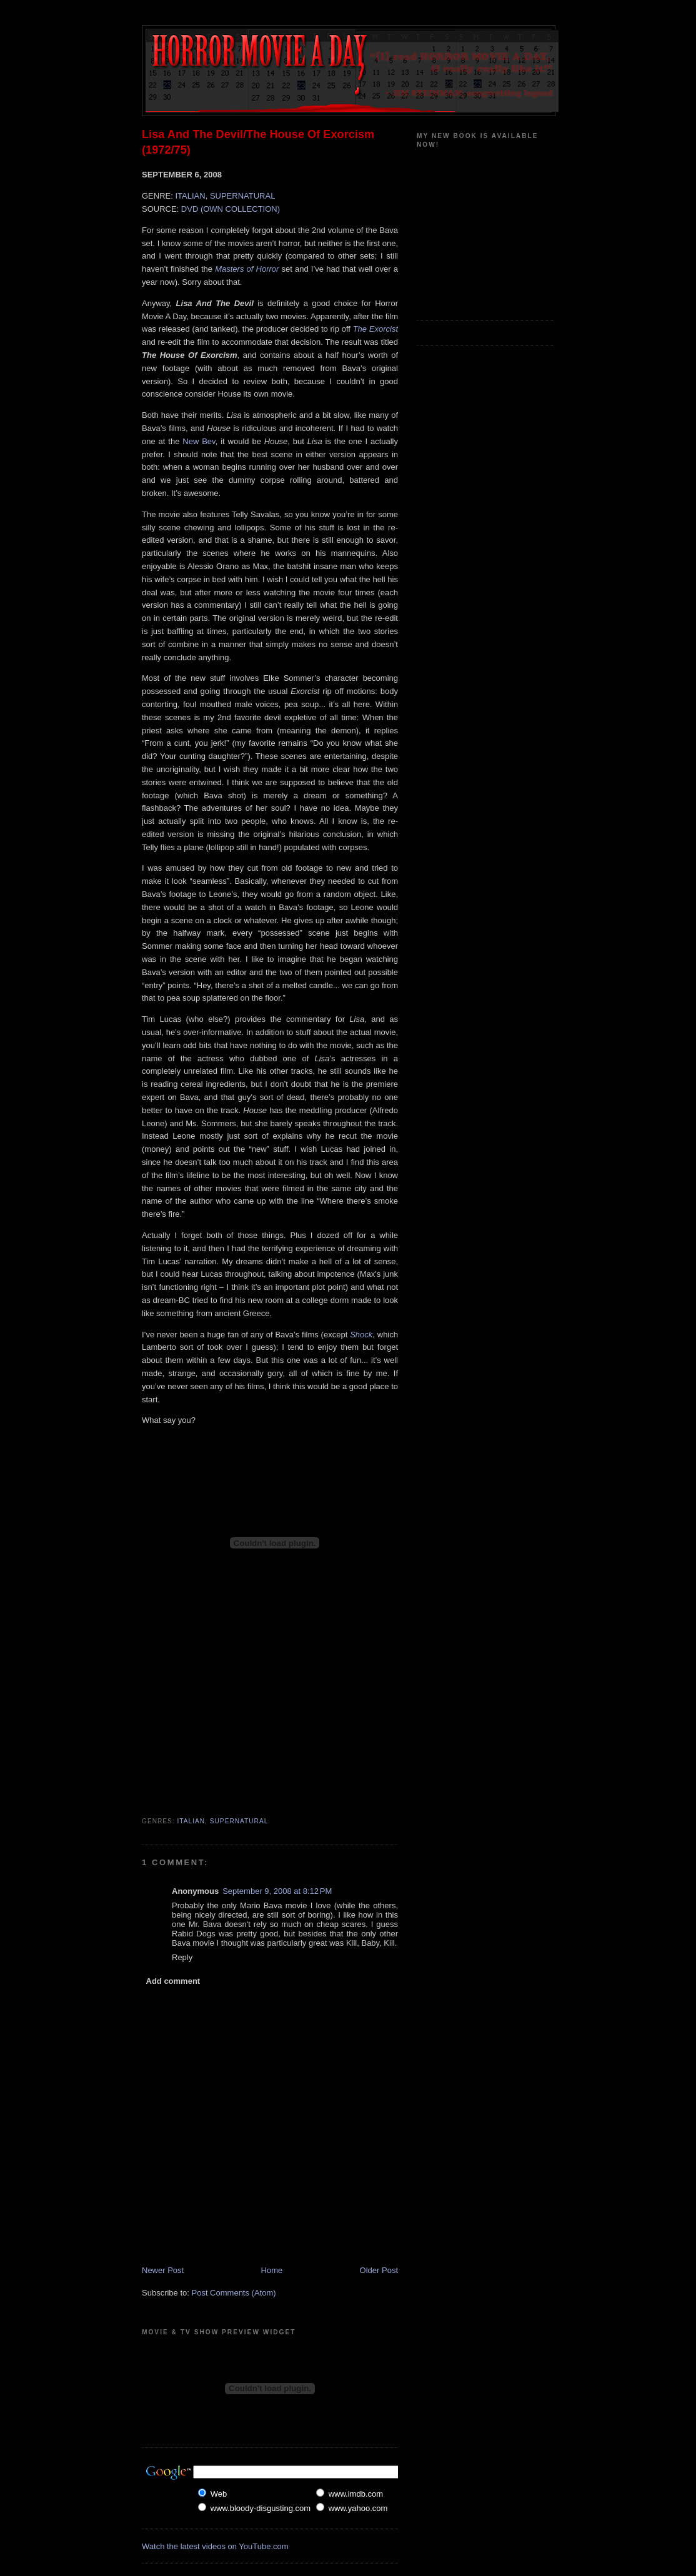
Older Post (379, 2270)
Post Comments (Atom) (234, 2292)
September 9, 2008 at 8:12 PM (277, 1891)
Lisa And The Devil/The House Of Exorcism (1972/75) (258, 142)
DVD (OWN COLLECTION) (230, 209)
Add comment (173, 1981)
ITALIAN (190, 196)
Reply (182, 1957)
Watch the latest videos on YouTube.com (215, 2546)
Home (272, 2270)
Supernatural (239, 1821)
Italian (191, 1821)
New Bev (198, 441)
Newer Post (163, 2270)
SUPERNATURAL (243, 196)
